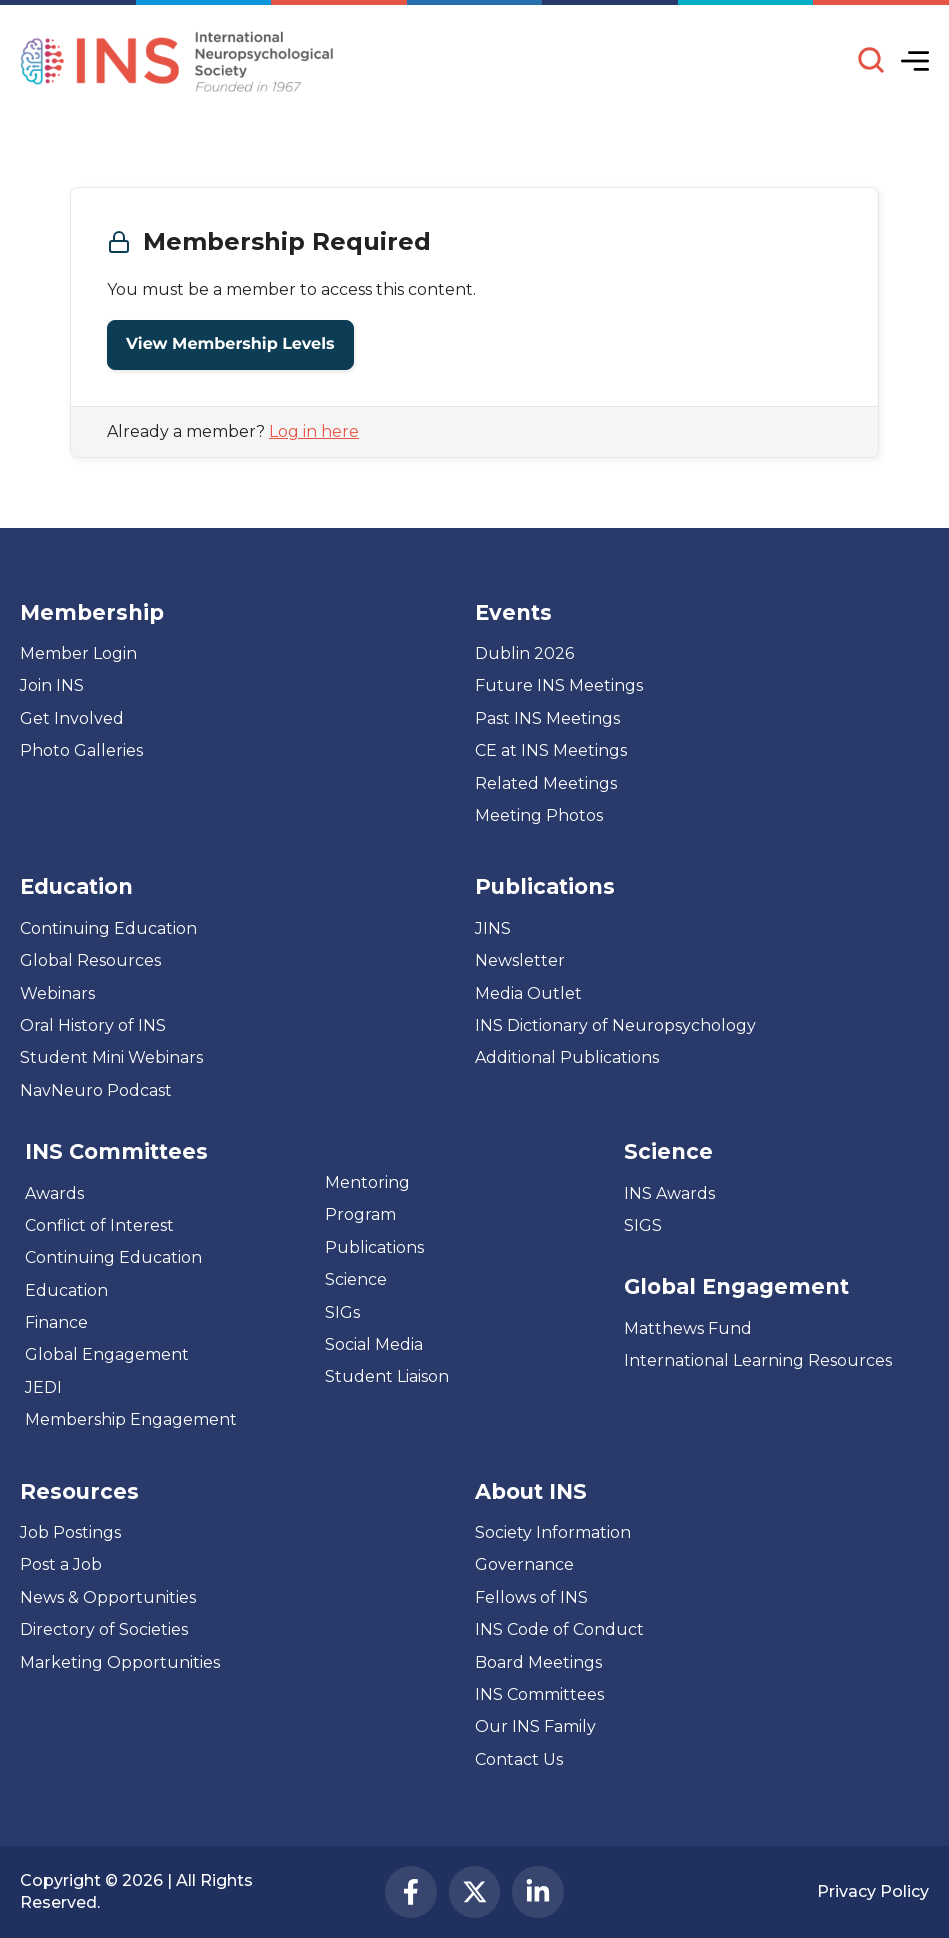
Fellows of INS (531, 1597)
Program (360, 1214)
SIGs (342, 1312)
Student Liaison (387, 1376)
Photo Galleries (81, 750)
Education (66, 1290)
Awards (54, 1193)
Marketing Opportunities (120, 1662)
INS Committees (116, 1151)
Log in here (314, 431)
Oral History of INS (93, 1025)
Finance (56, 1322)
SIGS (643, 1225)
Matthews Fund (688, 1328)
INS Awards (669, 1193)
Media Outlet (528, 993)
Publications (374, 1247)
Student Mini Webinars (111, 1057)
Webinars (57, 993)
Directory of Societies (104, 1629)
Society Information (553, 1532)
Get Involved (72, 718)
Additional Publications (567, 1057)
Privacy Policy (873, 1891)
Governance (524, 1564)
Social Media (374, 1344)
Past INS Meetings (547, 718)
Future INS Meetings (559, 685)
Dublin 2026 (524, 653)
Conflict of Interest (99, 1225)
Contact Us (519, 1759)
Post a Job (61, 1564)
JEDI (43, 1387)
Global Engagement (107, 1354)
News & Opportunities (108, 1597)
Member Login (78, 653)
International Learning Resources (758, 1360)
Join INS (52, 685)
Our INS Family (535, 1726)
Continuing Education (108, 928)
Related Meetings (546, 783)
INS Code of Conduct (559, 1629)
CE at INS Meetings (551, 750)
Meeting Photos (539, 815)
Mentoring (367, 1182)
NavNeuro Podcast (96, 1090)
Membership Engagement (131, 1419)
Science (356, 1279)
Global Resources (90, 960)
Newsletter (520, 960)
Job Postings (70, 1532)
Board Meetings (538, 1662)
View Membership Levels (230, 344)
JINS (493, 928)
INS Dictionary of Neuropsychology (615, 1025)
